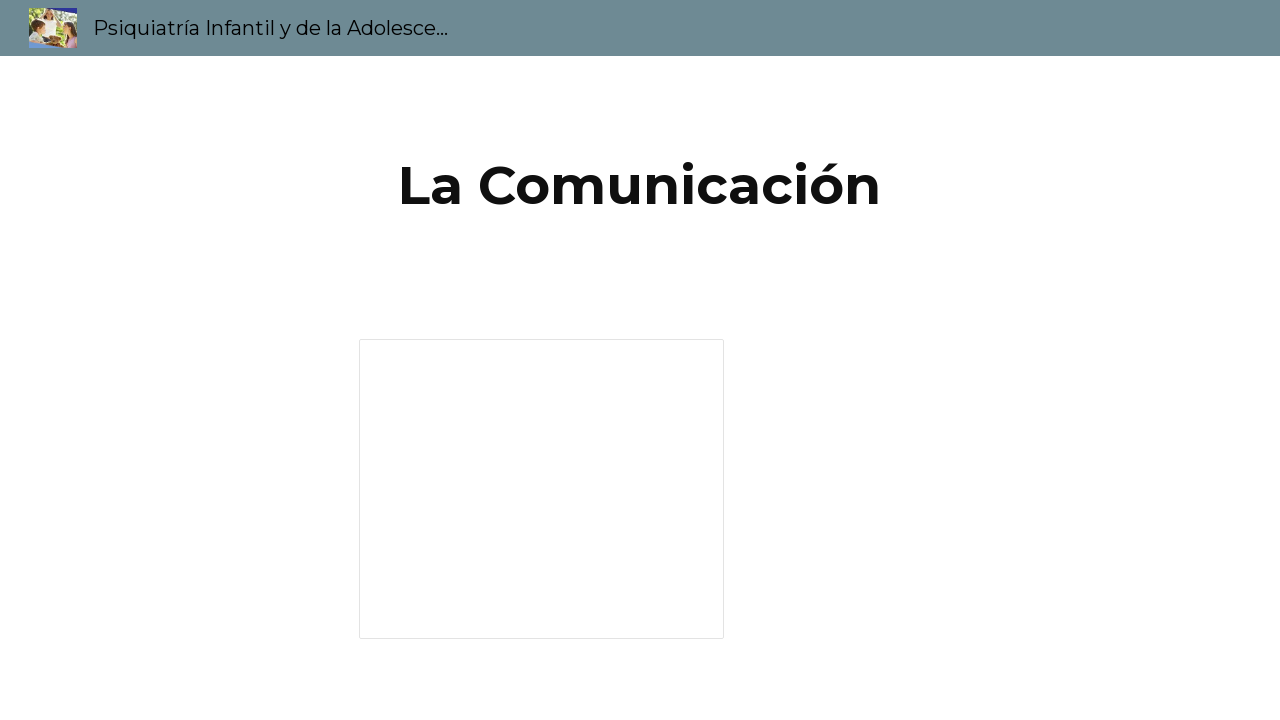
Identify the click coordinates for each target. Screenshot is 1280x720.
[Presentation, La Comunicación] (541, 489)
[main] (640, 185)
